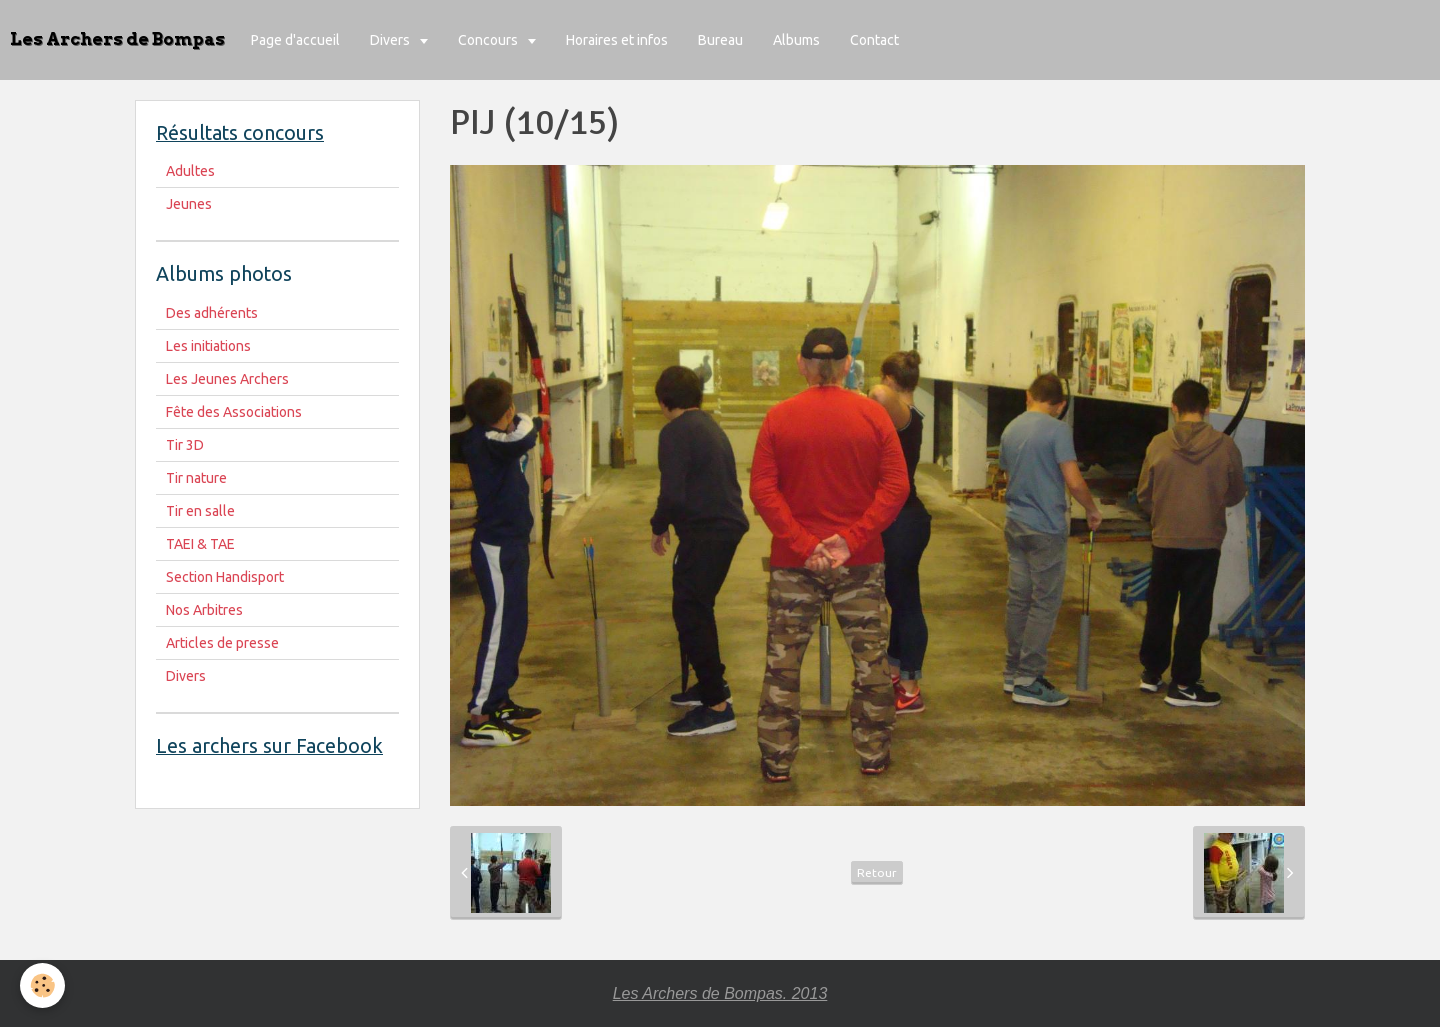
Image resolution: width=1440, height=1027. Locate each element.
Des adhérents (212, 313)
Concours (489, 40)
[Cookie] (42, 985)
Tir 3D (185, 445)
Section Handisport (225, 577)
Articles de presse (222, 643)
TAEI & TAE (200, 544)
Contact (874, 40)
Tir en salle (200, 511)
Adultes (190, 171)
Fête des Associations (234, 412)
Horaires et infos (617, 40)
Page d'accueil (295, 40)
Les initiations (208, 346)
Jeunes (189, 204)
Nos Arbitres (204, 610)
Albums (796, 40)
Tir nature (196, 478)
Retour (877, 872)
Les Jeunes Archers (227, 379)
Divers (391, 40)
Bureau (720, 40)
